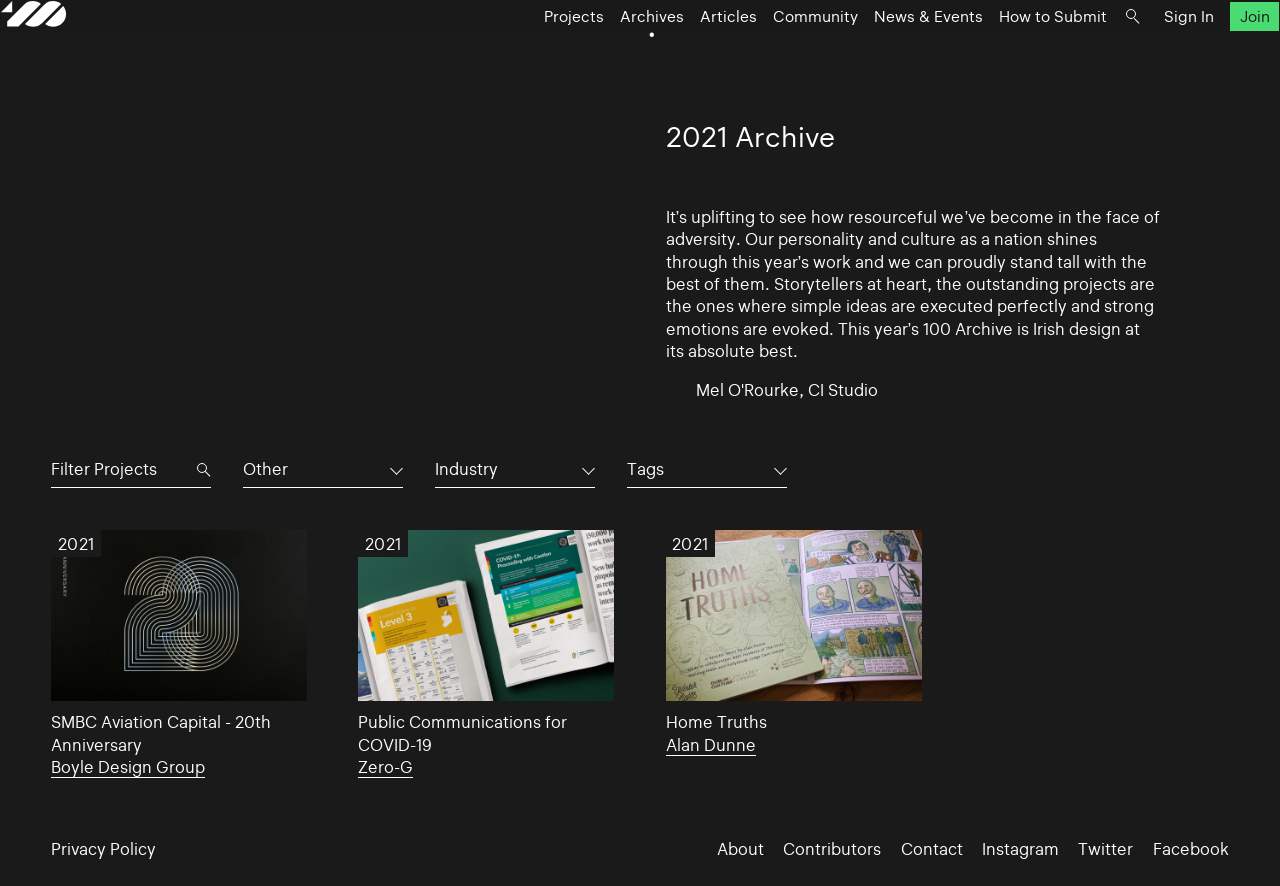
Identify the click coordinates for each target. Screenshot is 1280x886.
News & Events (878, 55)
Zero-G (385, 767)
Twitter (1105, 849)
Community (765, 55)
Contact (932, 849)
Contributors (832, 849)
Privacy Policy (103, 849)
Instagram (1020, 849)
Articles (678, 55)
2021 (76, 544)
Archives (602, 55)
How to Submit (1003, 55)
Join (1204, 55)
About (740, 849)
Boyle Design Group (128, 767)
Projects (524, 55)
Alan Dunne (711, 745)
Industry (466, 469)
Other (265, 469)
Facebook (1191, 849)
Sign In (1139, 55)
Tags (645, 469)
